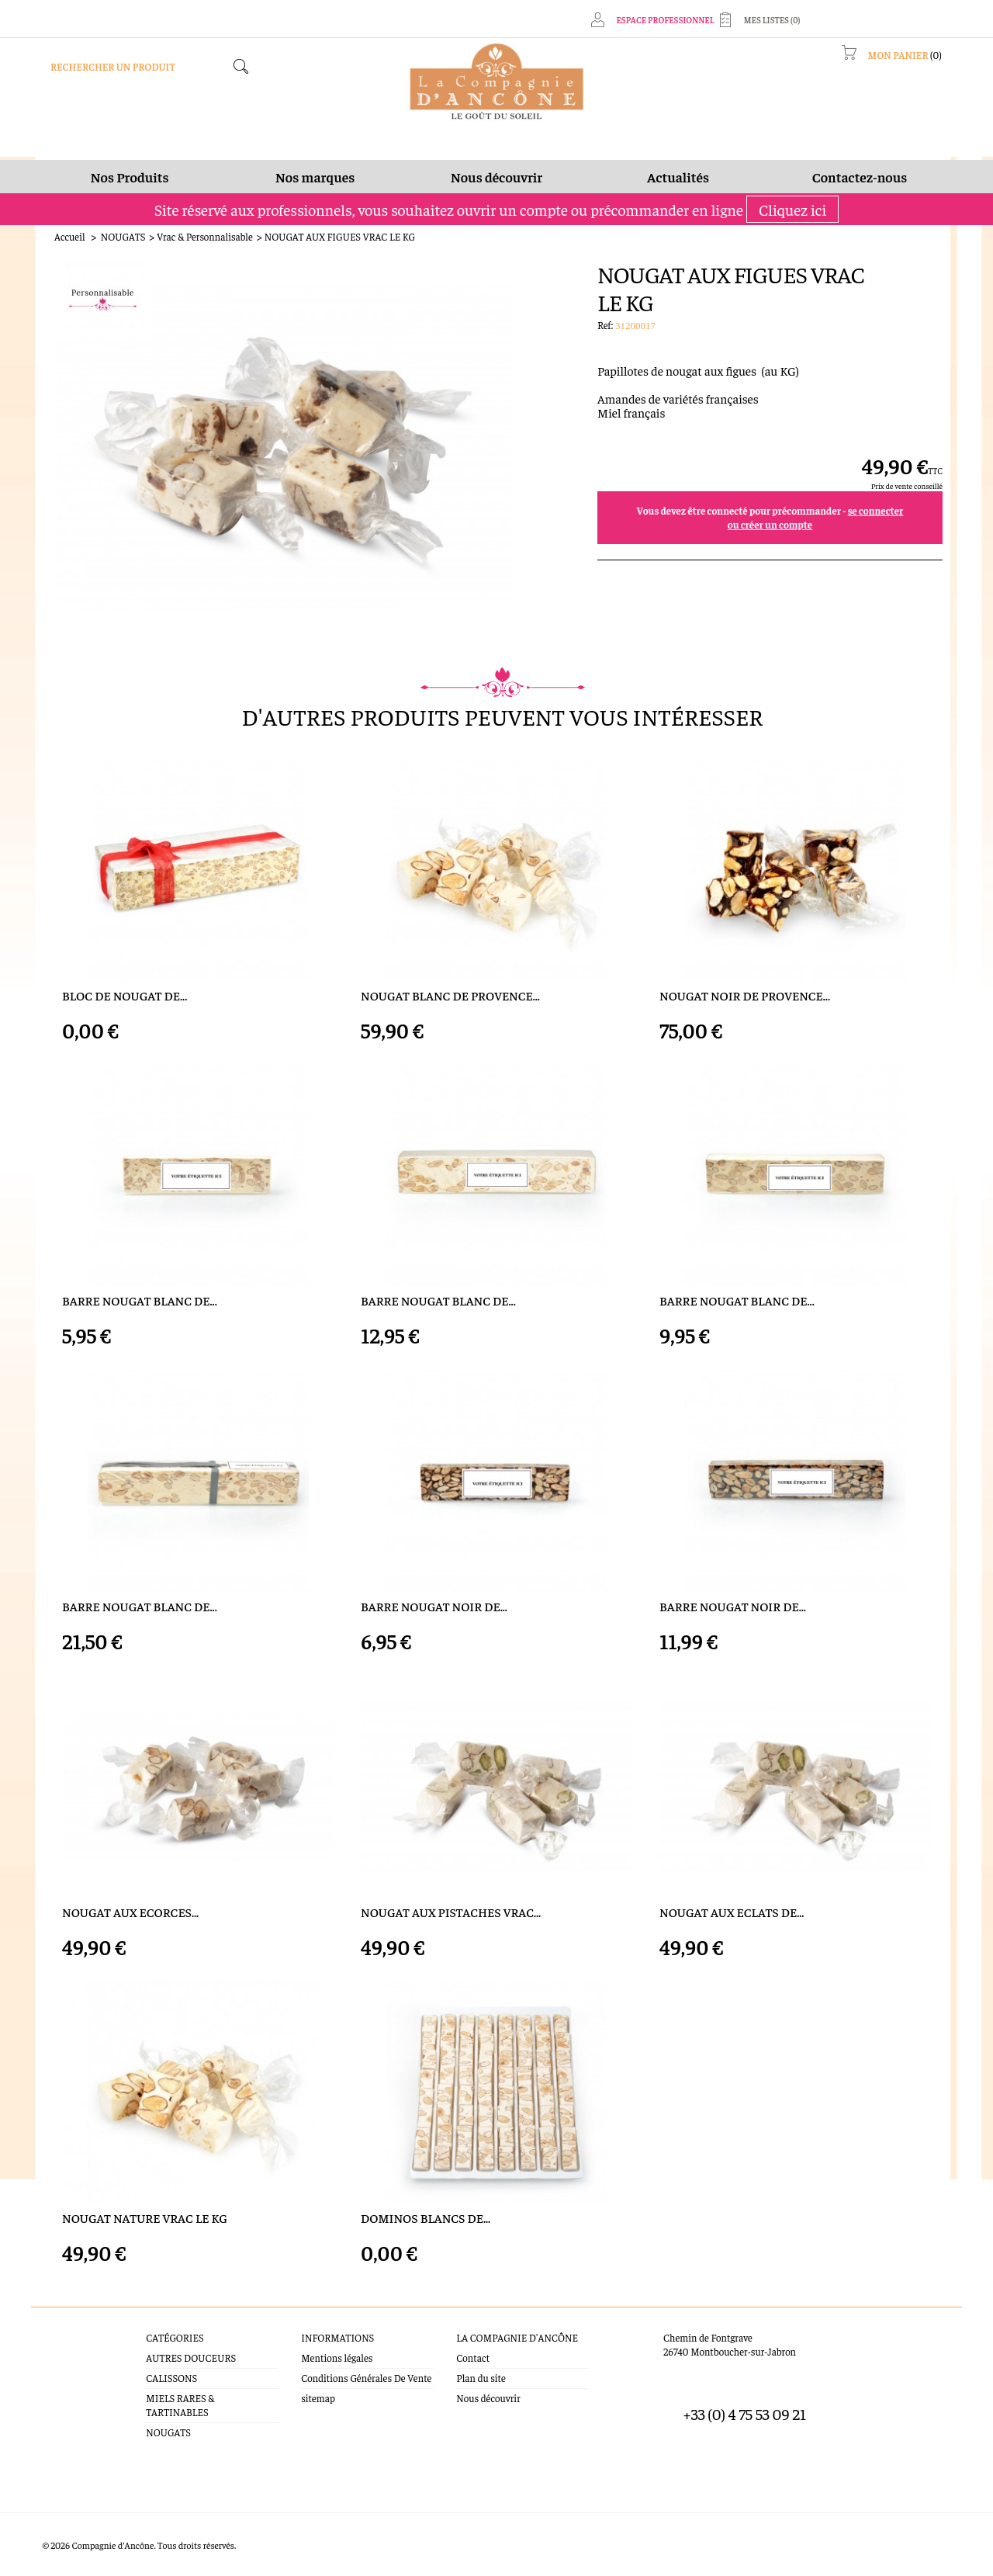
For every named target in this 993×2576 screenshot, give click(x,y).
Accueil (69, 236)
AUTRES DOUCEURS (191, 2357)
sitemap (318, 2397)
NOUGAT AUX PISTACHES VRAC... (451, 1912)
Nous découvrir (488, 2397)
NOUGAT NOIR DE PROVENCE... (744, 995)
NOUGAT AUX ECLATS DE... (731, 1912)
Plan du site (480, 2377)
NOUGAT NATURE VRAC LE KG (144, 2217)
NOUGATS (123, 236)
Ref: (606, 324)
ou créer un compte (770, 524)
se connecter (876, 510)
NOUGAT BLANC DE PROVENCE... (450, 995)
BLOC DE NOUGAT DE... (124, 995)
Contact (473, 2357)
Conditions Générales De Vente (366, 2377)
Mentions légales (336, 2357)
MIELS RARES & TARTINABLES (180, 2404)
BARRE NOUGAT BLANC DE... (139, 1300)
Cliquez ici (792, 209)
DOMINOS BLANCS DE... (425, 2217)
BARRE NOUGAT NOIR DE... (434, 1606)
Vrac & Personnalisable (205, 236)
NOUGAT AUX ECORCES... (130, 1912)
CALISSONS (171, 2377)
